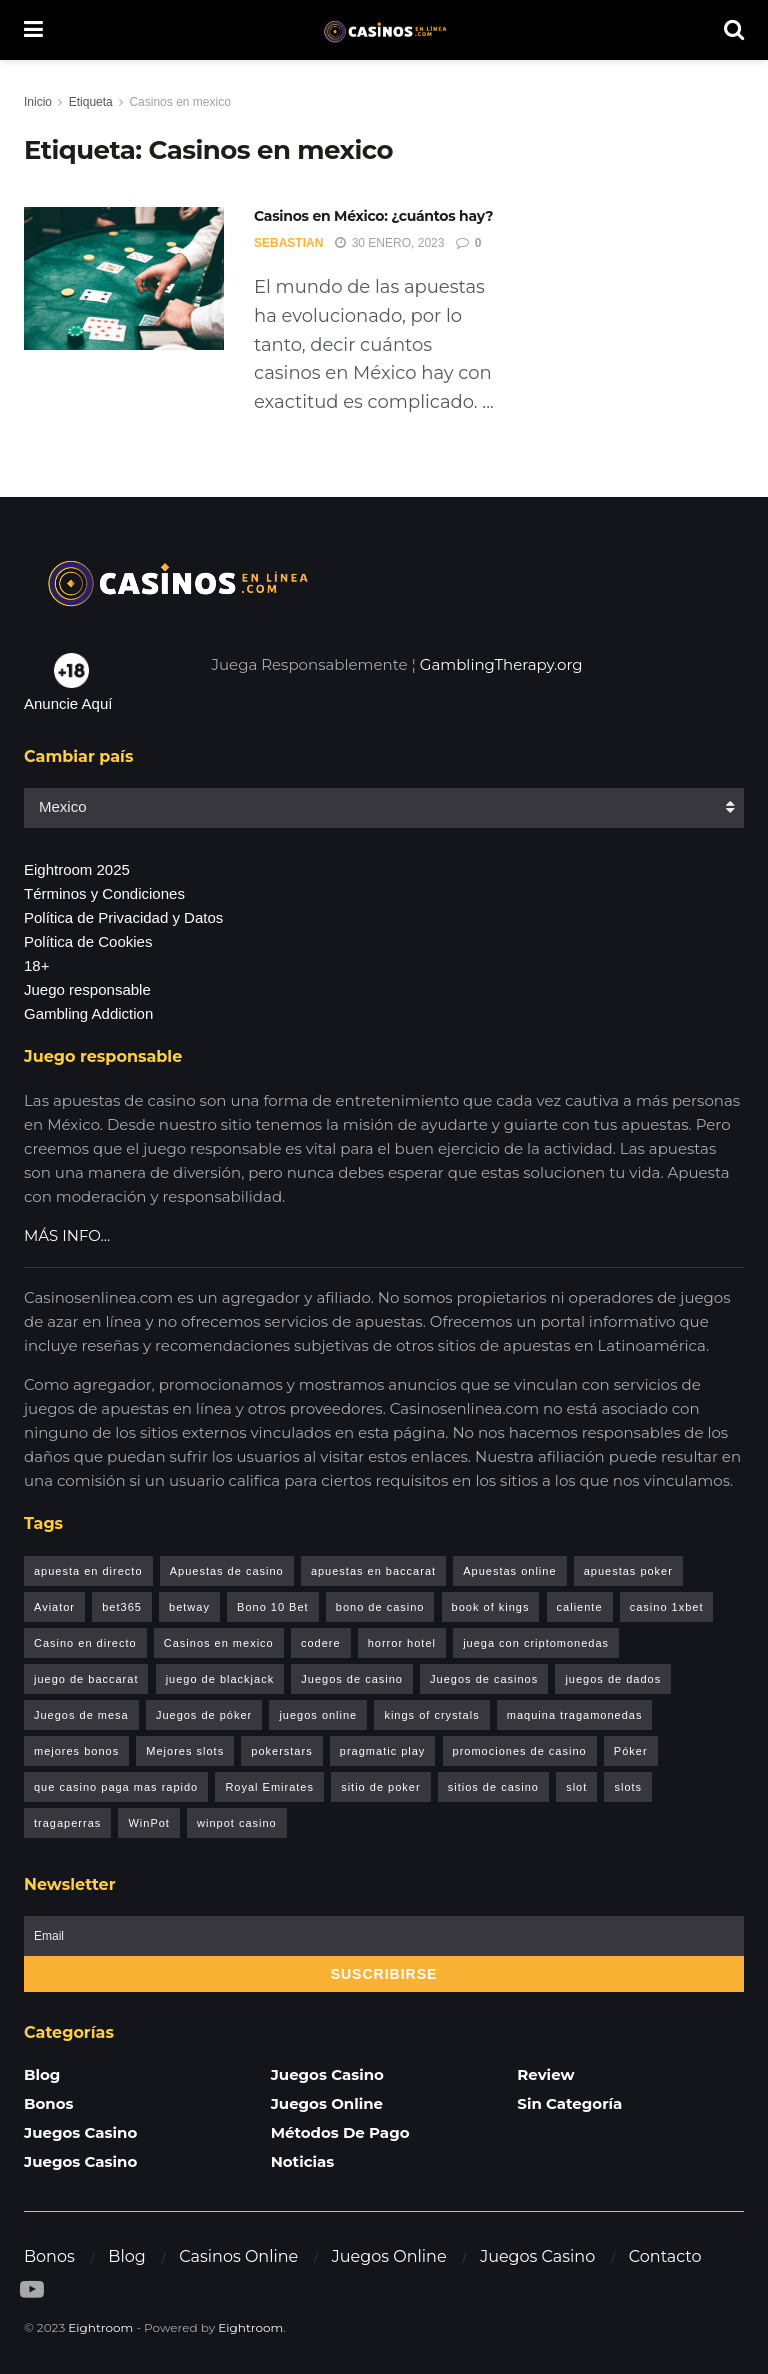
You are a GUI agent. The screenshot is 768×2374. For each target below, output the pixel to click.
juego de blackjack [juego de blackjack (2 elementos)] (220, 1679)
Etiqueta (91, 102)
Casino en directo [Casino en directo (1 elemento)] (85, 1643)
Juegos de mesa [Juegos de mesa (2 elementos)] (81, 1715)
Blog (42, 2074)
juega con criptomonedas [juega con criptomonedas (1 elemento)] (536, 1643)
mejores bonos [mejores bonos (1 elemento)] (76, 1751)
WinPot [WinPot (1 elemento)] (148, 1823)
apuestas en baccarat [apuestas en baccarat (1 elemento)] (373, 1571)
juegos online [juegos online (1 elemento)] (318, 1715)
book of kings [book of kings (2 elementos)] (491, 1607)
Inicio (38, 102)
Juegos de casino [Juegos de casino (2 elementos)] (352, 1679)
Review (545, 2074)
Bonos (49, 2103)
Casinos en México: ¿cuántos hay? (373, 216)
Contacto (665, 2256)
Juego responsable (87, 989)
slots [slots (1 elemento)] (628, 1787)
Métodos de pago (340, 2132)
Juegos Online (327, 2103)
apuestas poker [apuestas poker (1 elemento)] (628, 1571)
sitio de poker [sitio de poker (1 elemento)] (380, 1787)
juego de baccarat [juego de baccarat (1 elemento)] (86, 1679)
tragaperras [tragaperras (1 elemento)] (67, 1823)
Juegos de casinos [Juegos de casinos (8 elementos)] (484, 1679)
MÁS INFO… (67, 1235)
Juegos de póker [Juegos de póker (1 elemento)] (204, 1715)
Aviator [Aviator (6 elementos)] (54, 1607)
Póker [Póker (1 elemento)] (631, 1751)
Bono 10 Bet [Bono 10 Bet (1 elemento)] (273, 1607)
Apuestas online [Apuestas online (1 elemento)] (509, 1571)
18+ (36, 965)
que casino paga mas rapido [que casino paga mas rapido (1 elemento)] (116, 1787)
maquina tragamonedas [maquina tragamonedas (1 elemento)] (575, 1715)
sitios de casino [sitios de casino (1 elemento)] (493, 1787)
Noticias (303, 2161)
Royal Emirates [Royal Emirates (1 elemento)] (269, 1787)
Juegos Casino (80, 2132)
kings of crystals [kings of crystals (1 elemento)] (431, 1715)
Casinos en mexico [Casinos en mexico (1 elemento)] (219, 1643)
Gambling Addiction (88, 1013)
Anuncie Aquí (68, 703)
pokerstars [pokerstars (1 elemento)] (281, 1751)
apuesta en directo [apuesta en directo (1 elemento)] (88, 1571)
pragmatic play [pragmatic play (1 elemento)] (383, 1751)
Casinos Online (238, 2256)
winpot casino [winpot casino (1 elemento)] (237, 1823)
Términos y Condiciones (104, 893)
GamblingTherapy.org (501, 664)
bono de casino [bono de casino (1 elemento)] (380, 1607)
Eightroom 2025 (77, 869)
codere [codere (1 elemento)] (321, 1643)
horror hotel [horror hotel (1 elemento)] (402, 1643)
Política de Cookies (88, 941)
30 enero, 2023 (389, 243)
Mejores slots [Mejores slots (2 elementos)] (185, 1751)
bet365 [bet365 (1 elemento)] (122, 1607)
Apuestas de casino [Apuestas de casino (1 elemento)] (227, 1571)
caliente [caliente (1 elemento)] (580, 1607)
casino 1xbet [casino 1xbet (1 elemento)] (667, 1607)
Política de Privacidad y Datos (123, 917)
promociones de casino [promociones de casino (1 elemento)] (520, 1751)
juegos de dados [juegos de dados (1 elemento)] (613, 1679)
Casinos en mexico (179, 102)
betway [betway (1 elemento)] (189, 1607)
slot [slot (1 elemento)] (576, 1787)
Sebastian (288, 243)
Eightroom (100, 2327)
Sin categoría (569, 2103)
